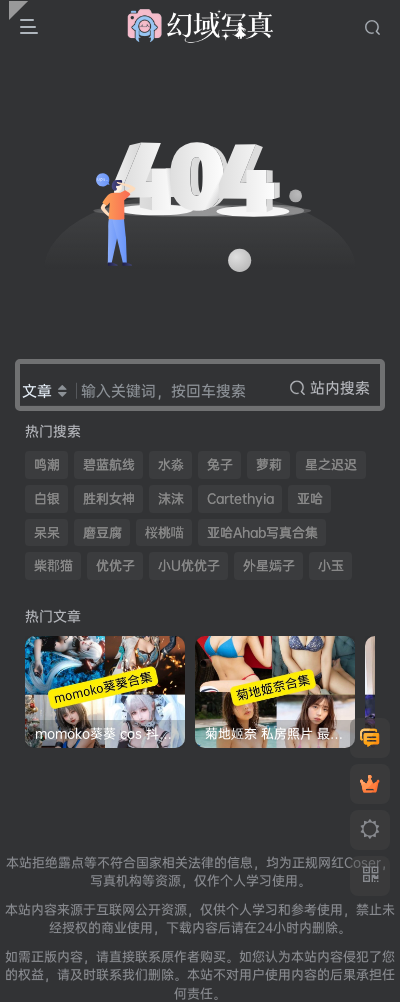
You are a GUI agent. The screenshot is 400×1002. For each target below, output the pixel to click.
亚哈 (310, 498)
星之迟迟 (331, 464)
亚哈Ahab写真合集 (262, 532)
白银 (47, 498)
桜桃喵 (164, 532)
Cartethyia (240, 498)
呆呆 (47, 532)
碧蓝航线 (109, 464)
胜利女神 (109, 498)
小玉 (331, 565)
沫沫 (171, 498)
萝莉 (269, 464)
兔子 (220, 464)
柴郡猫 (53, 565)
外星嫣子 (269, 565)
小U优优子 (189, 565)
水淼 (171, 464)
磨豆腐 (102, 532)
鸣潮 (47, 464)
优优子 (115, 565)
